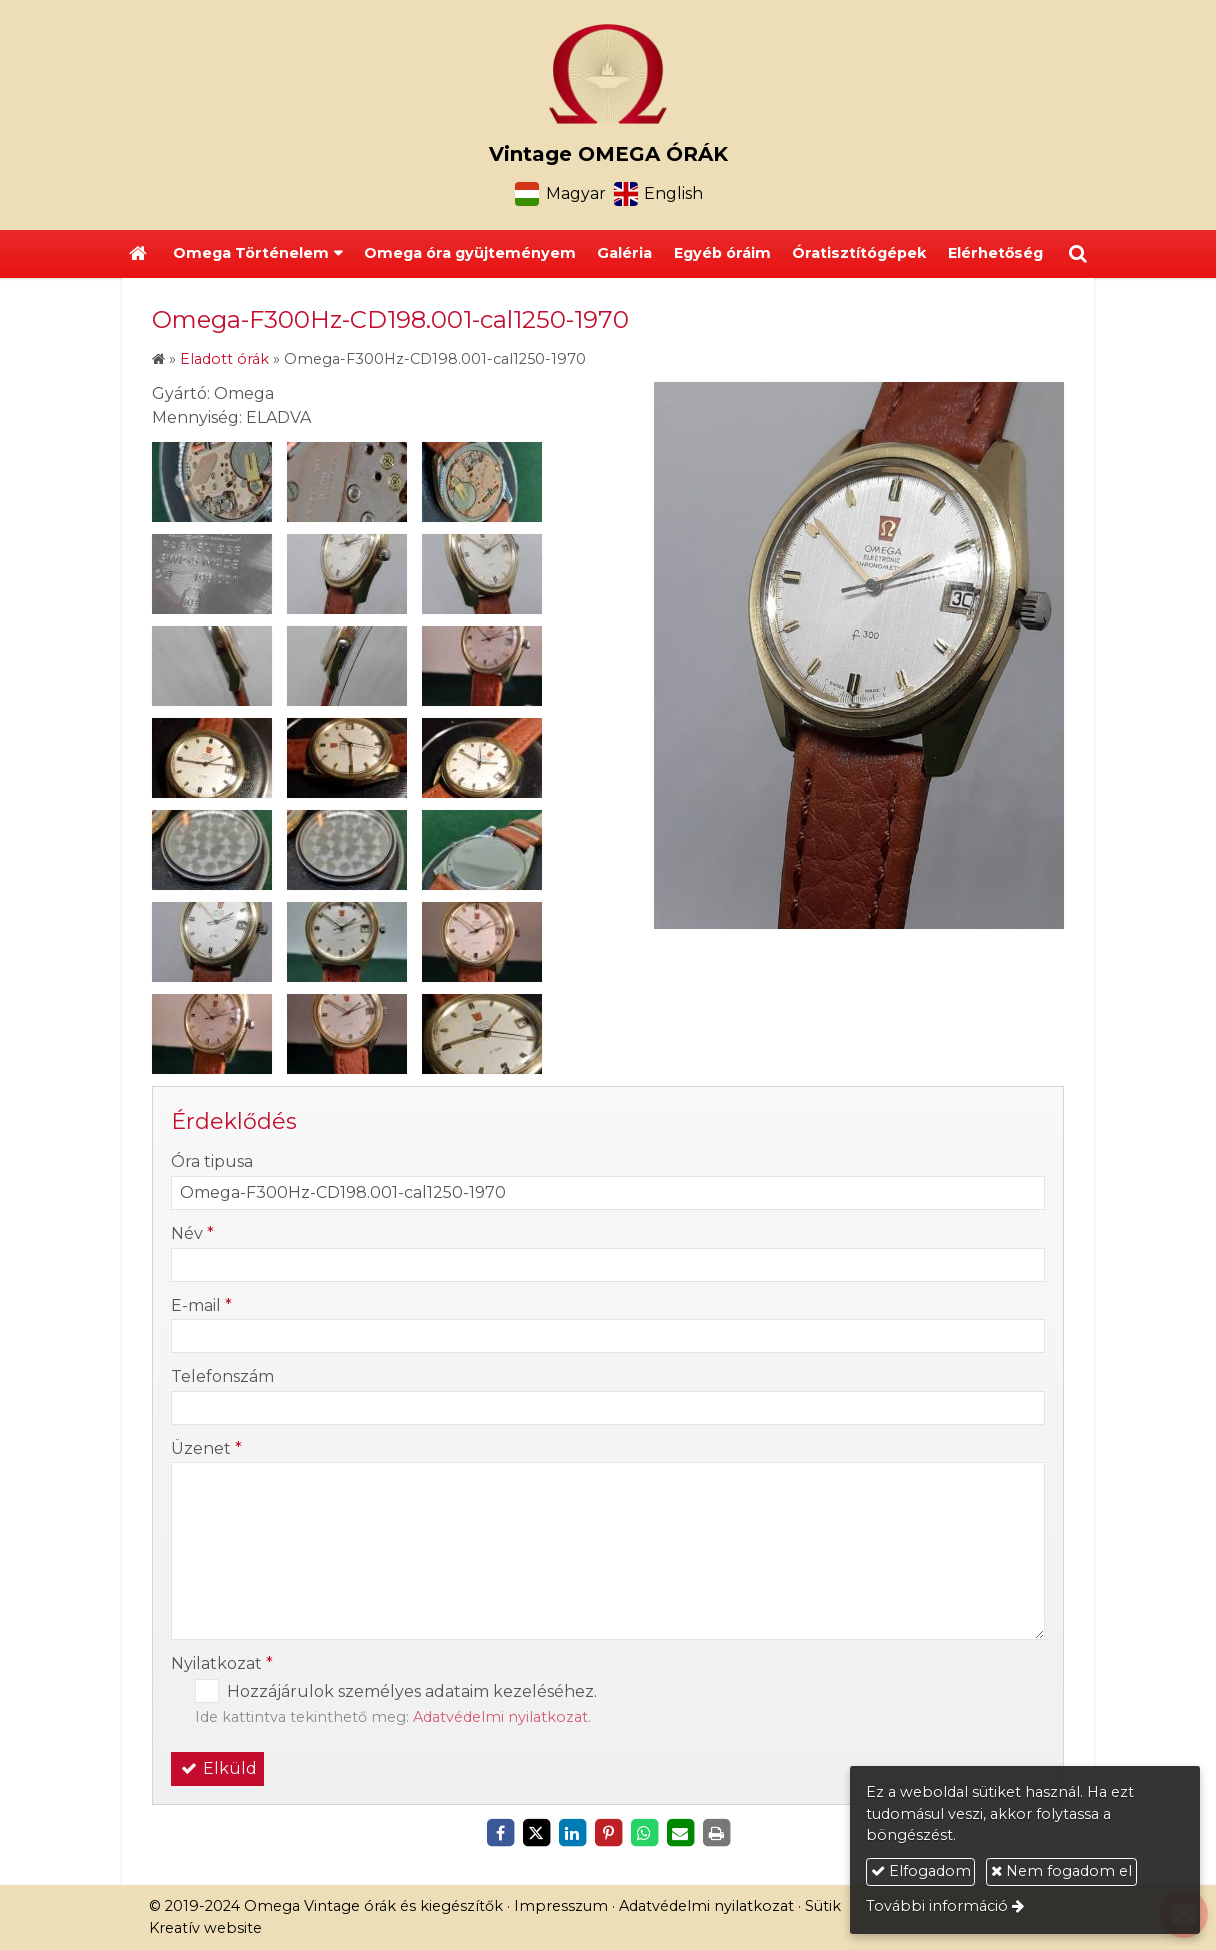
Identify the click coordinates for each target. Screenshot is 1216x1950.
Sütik (823, 1906)
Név (192, 1233)
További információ (937, 1906)
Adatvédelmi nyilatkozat (500, 1717)
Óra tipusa (212, 1161)
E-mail (201, 1305)
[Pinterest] (608, 1833)
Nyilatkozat (222, 1663)
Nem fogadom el (1061, 1871)
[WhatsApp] (644, 1833)
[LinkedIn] (572, 1833)
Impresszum (561, 1906)
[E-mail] (680, 1833)
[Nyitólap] (608, 74)
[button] (1078, 254)
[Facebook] (500, 1833)
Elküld (217, 1768)
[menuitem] (470, 254)
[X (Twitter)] (536, 1833)
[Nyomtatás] (716, 1833)
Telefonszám (222, 1376)
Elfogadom (921, 1871)
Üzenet (206, 1448)
